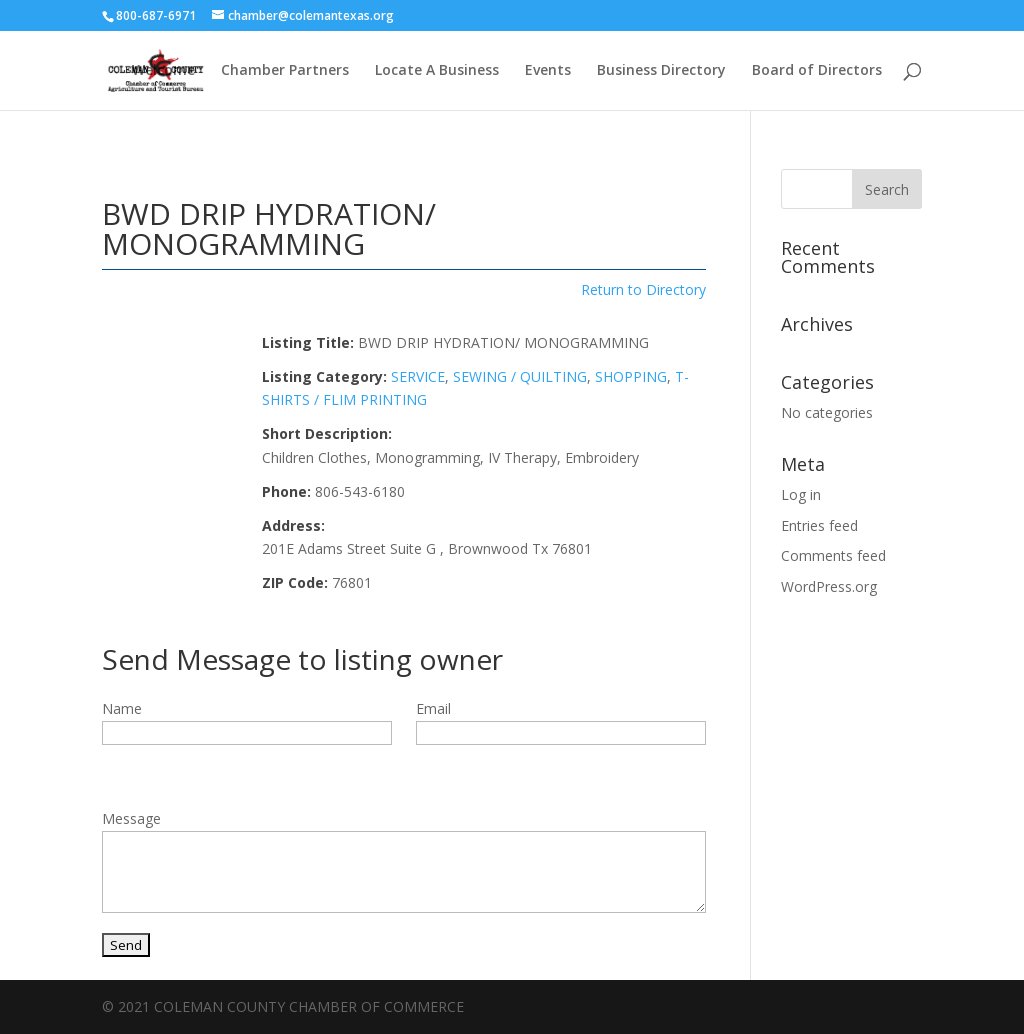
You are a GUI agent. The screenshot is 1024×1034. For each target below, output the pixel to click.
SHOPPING (631, 376)
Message (131, 818)
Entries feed (819, 525)
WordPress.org (829, 586)
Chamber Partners (285, 71)
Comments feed (833, 555)
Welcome (163, 71)
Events (548, 71)
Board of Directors (817, 71)
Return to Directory (643, 289)
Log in (801, 494)
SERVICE (418, 376)
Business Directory (661, 71)
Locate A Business (437, 71)
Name (122, 708)
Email (433, 708)
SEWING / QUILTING (520, 376)
